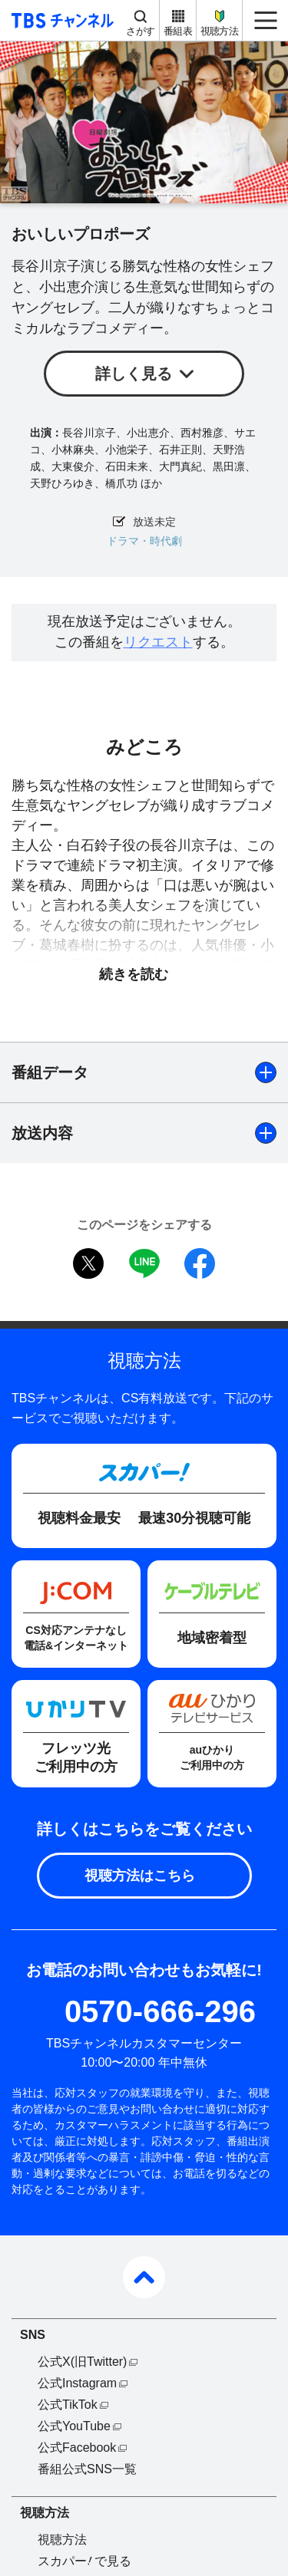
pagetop (144, 2277)
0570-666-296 (160, 2011)
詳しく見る (133, 373)
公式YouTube (74, 2426)
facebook (199, 1263)
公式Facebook (77, 2447)
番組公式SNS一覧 (87, 2469)
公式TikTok (68, 2404)
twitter (88, 1263)
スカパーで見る (84, 2561)
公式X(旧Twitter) (82, 2361)
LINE (144, 1263)
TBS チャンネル (60, 20)
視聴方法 (219, 31)
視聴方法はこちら (139, 1875)
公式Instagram (77, 2383)
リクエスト (158, 642)
